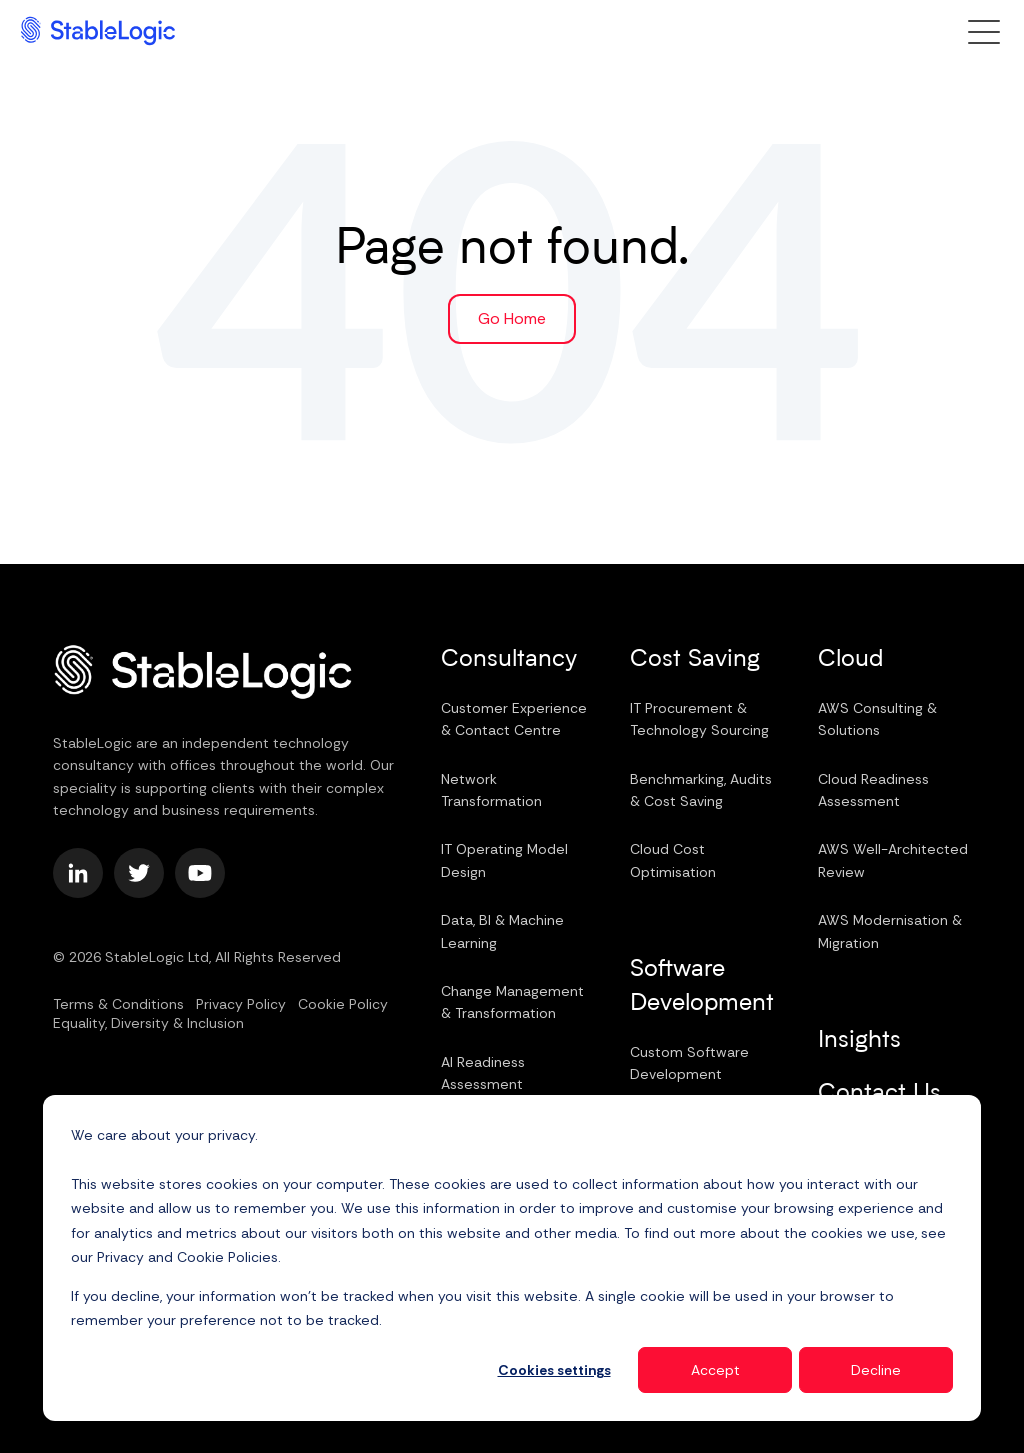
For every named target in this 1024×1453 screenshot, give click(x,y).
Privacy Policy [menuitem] (241, 1004)
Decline (876, 1370)
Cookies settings (554, 1370)
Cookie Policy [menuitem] (343, 1004)
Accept (715, 1370)
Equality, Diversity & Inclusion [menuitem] (148, 1023)
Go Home (512, 318)
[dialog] (512, 1258)
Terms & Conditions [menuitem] (118, 1004)
